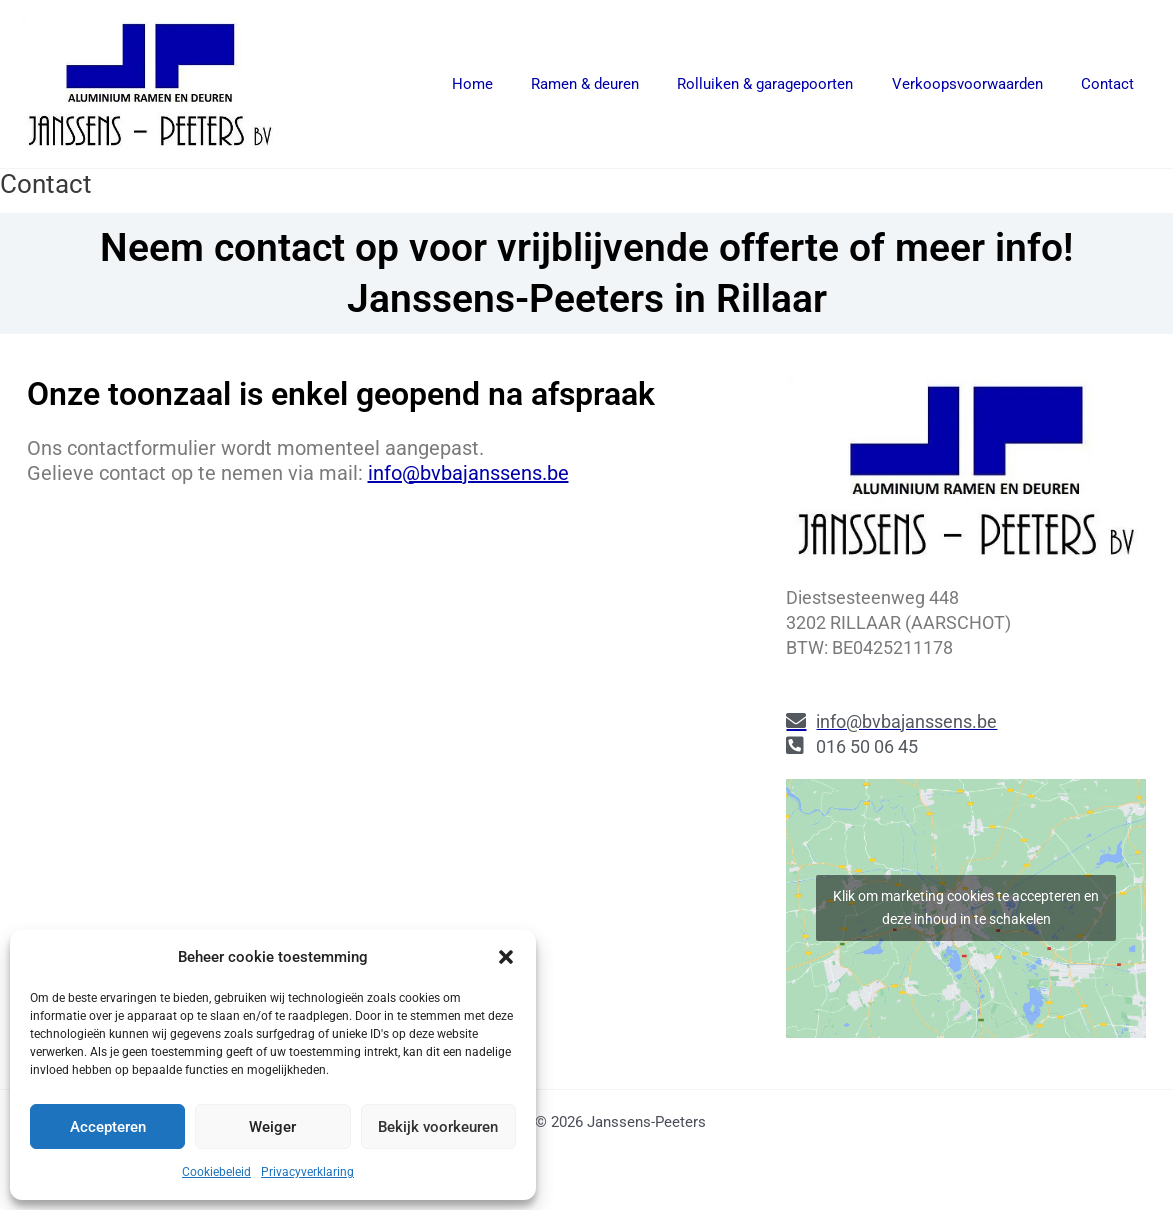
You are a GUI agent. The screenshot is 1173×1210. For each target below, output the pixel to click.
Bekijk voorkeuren (438, 1127)
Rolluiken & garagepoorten (786, 84)
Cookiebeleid (216, 1172)
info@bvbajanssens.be (468, 473)
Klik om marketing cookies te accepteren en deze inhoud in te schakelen (966, 907)
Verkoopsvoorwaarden (979, 84)
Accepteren (108, 1127)
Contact (1111, 84)
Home (509, 84)
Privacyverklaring (307, 1172)
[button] (506, 957)
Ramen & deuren (614, 84)
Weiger (272, 1127)
